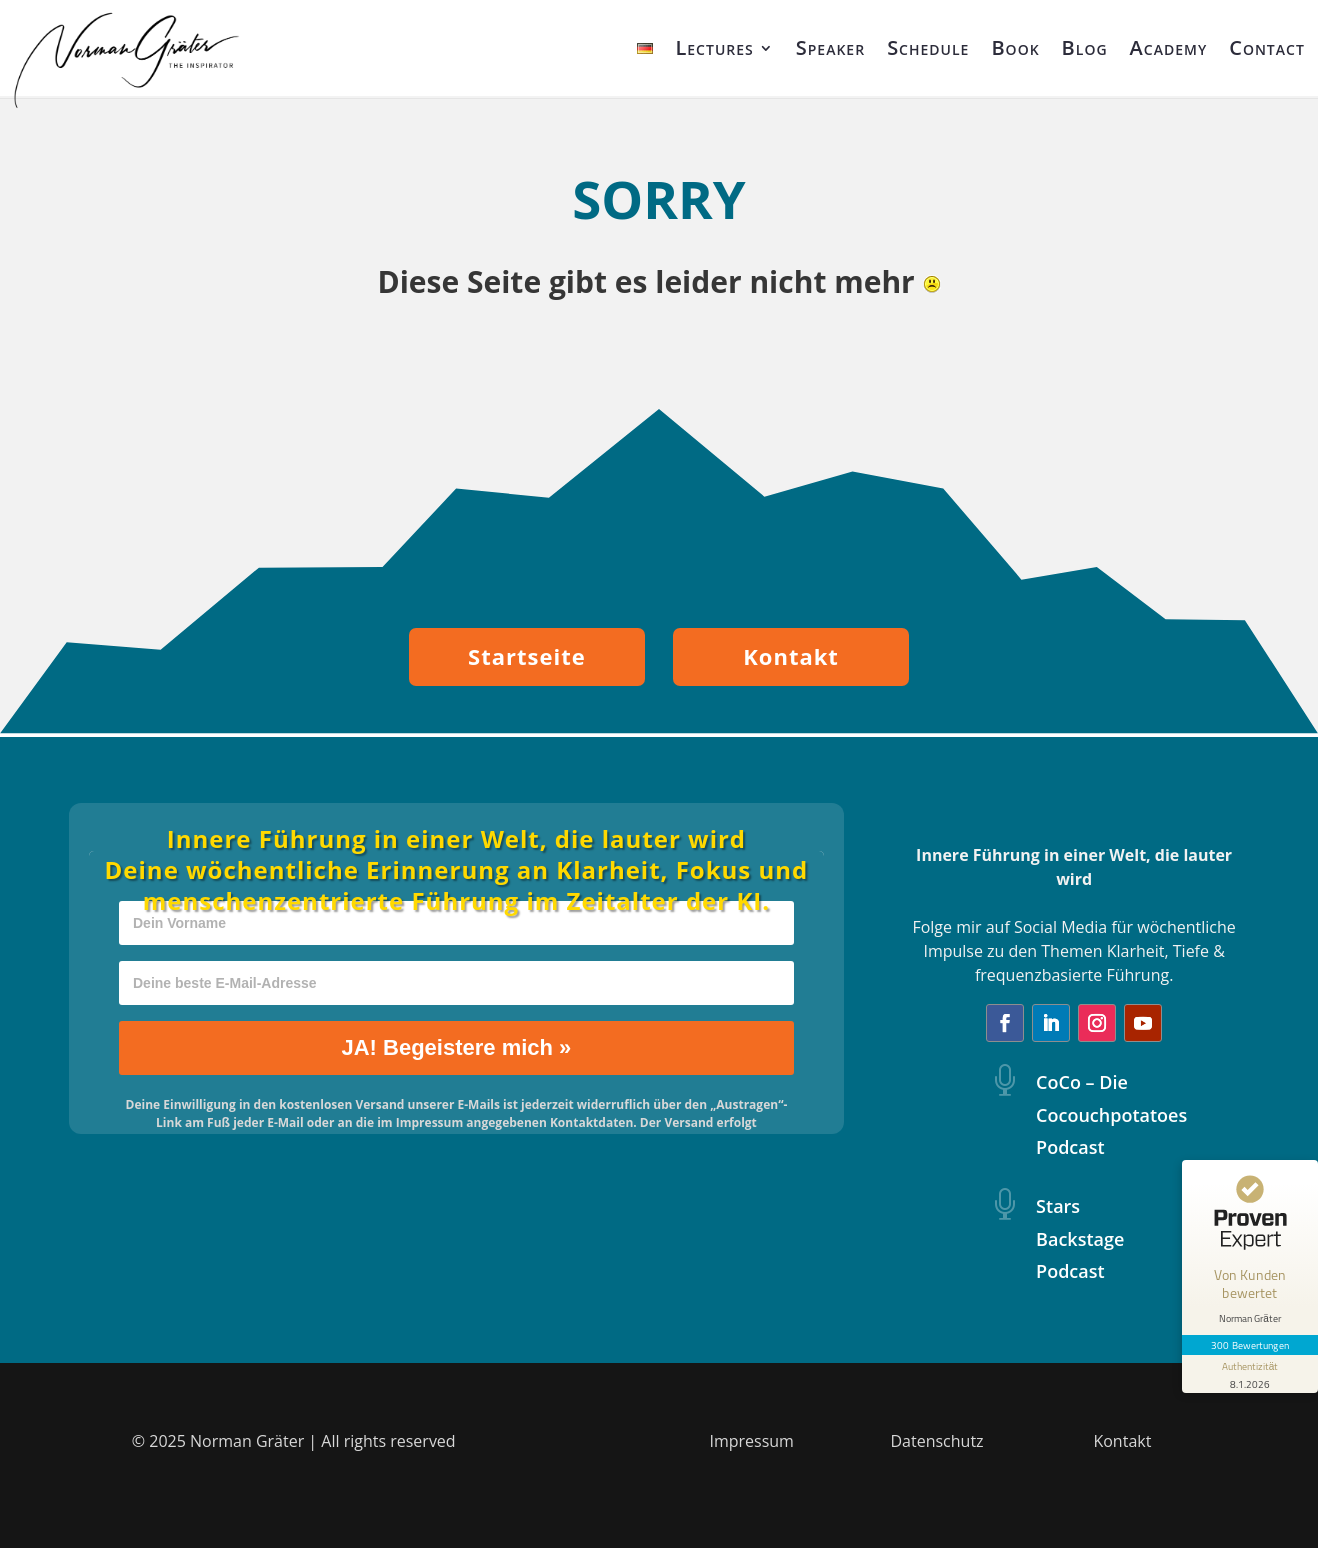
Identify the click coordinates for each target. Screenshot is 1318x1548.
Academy (1169, 47)
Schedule (928, 47)
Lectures (714, 47)
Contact (1267, 47)
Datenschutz (936, 1441)
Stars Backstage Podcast (1080, 1238)
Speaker (830, 47)
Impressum (751, 1441)
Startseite (527, 656)
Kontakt (791, 656)
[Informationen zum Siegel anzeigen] (1250, 1374)
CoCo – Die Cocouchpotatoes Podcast (1111, 1114)
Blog (1085, 47)
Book (1015, 47)
